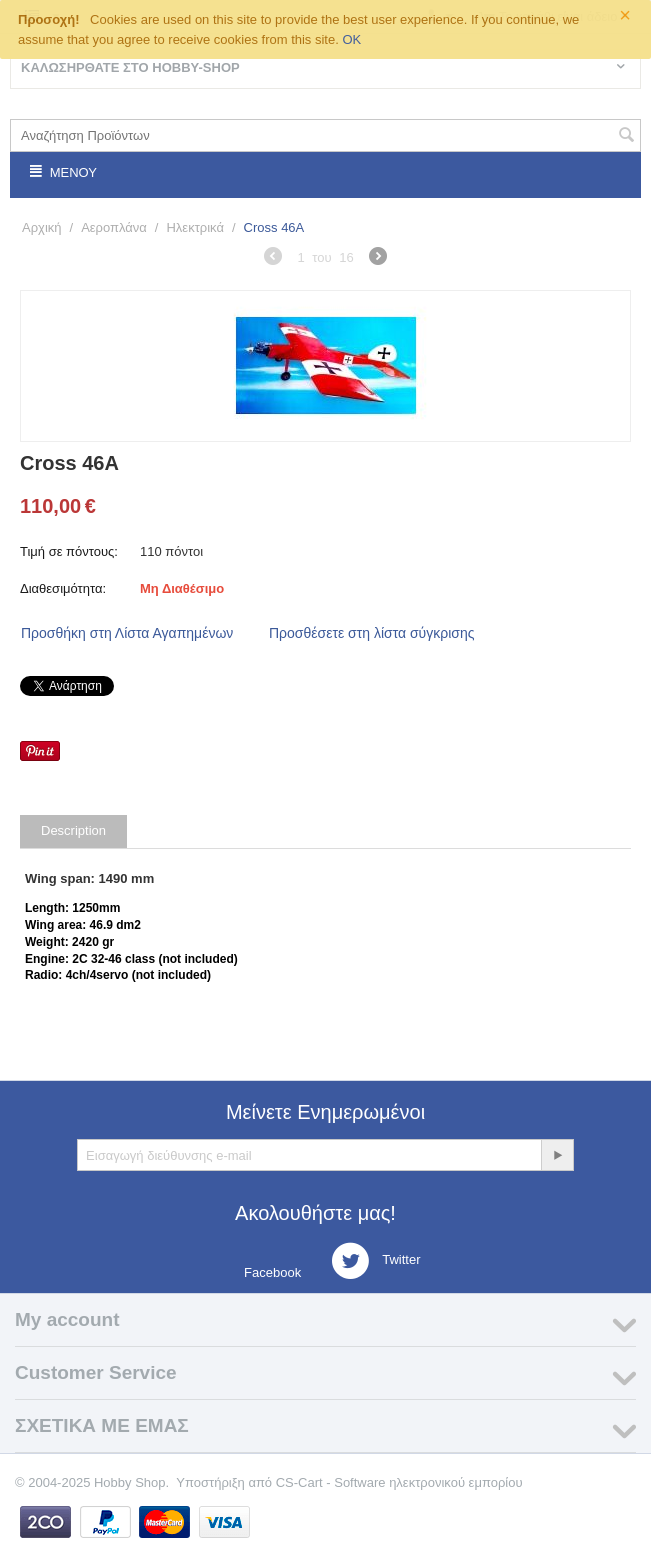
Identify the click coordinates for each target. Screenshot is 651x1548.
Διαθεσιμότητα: (63, 588)
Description (73, 830)
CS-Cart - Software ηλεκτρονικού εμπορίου (399, 1482)
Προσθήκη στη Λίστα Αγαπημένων (127, 633)
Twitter (376, 1261)
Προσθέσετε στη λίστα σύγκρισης (372, 633)
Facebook (271, 1272)
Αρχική (42, 227)
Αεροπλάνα (114, 227)
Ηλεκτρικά (194, 227)
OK (351, 39)
